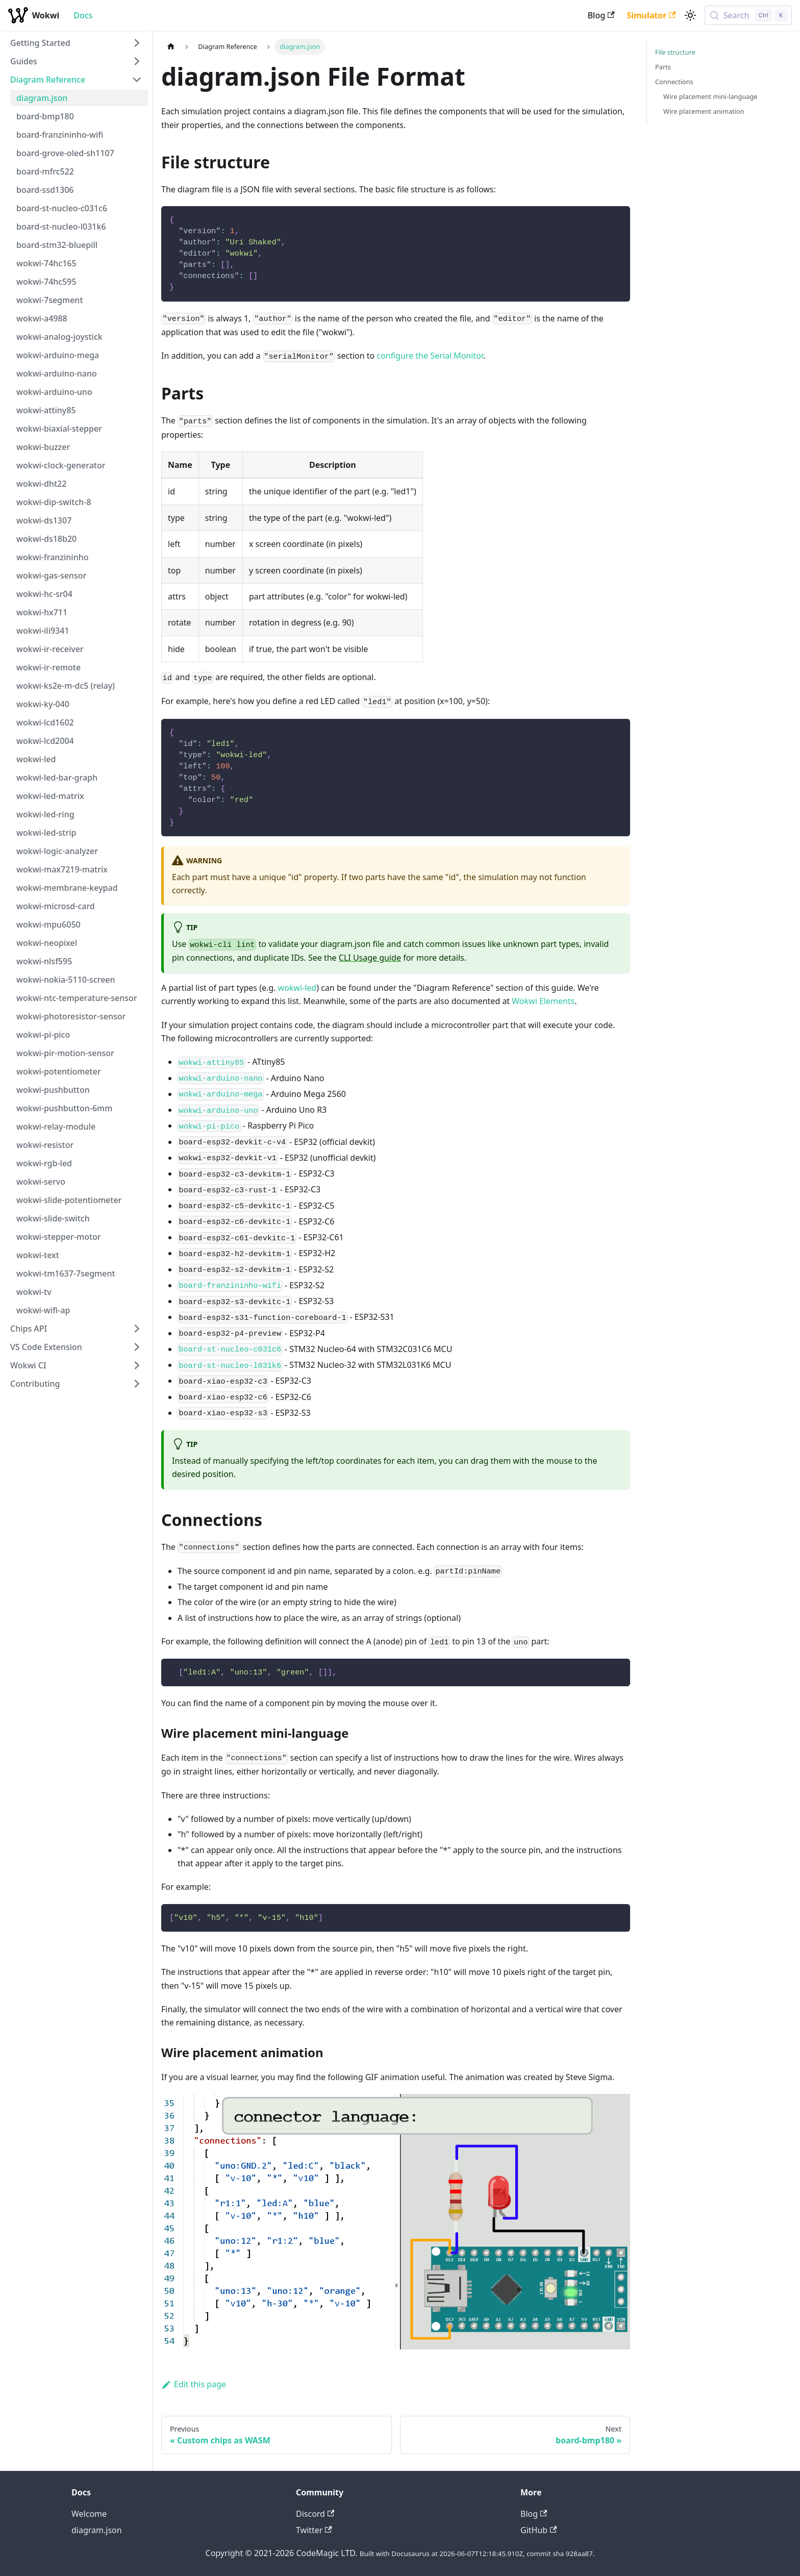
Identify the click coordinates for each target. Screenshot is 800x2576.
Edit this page (193, 2384)
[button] (76, 43)
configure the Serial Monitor (430, 355)
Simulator (651, 15)
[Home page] (171, 47)
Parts (663, 66)
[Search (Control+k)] (748, 15)
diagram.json (96, 2530)
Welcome (89, 2513)
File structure (675, 52)
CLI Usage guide (370, 957)
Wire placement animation (703, 111)
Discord (315, 2513)
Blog (601, 15)
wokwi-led (297, 987)
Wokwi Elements (543, 1001)
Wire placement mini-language (710, 96)
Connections (674, 81)
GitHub (538, 2530)
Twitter (314, 2530)
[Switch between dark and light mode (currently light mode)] (690, 15)
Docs (82, 15)
